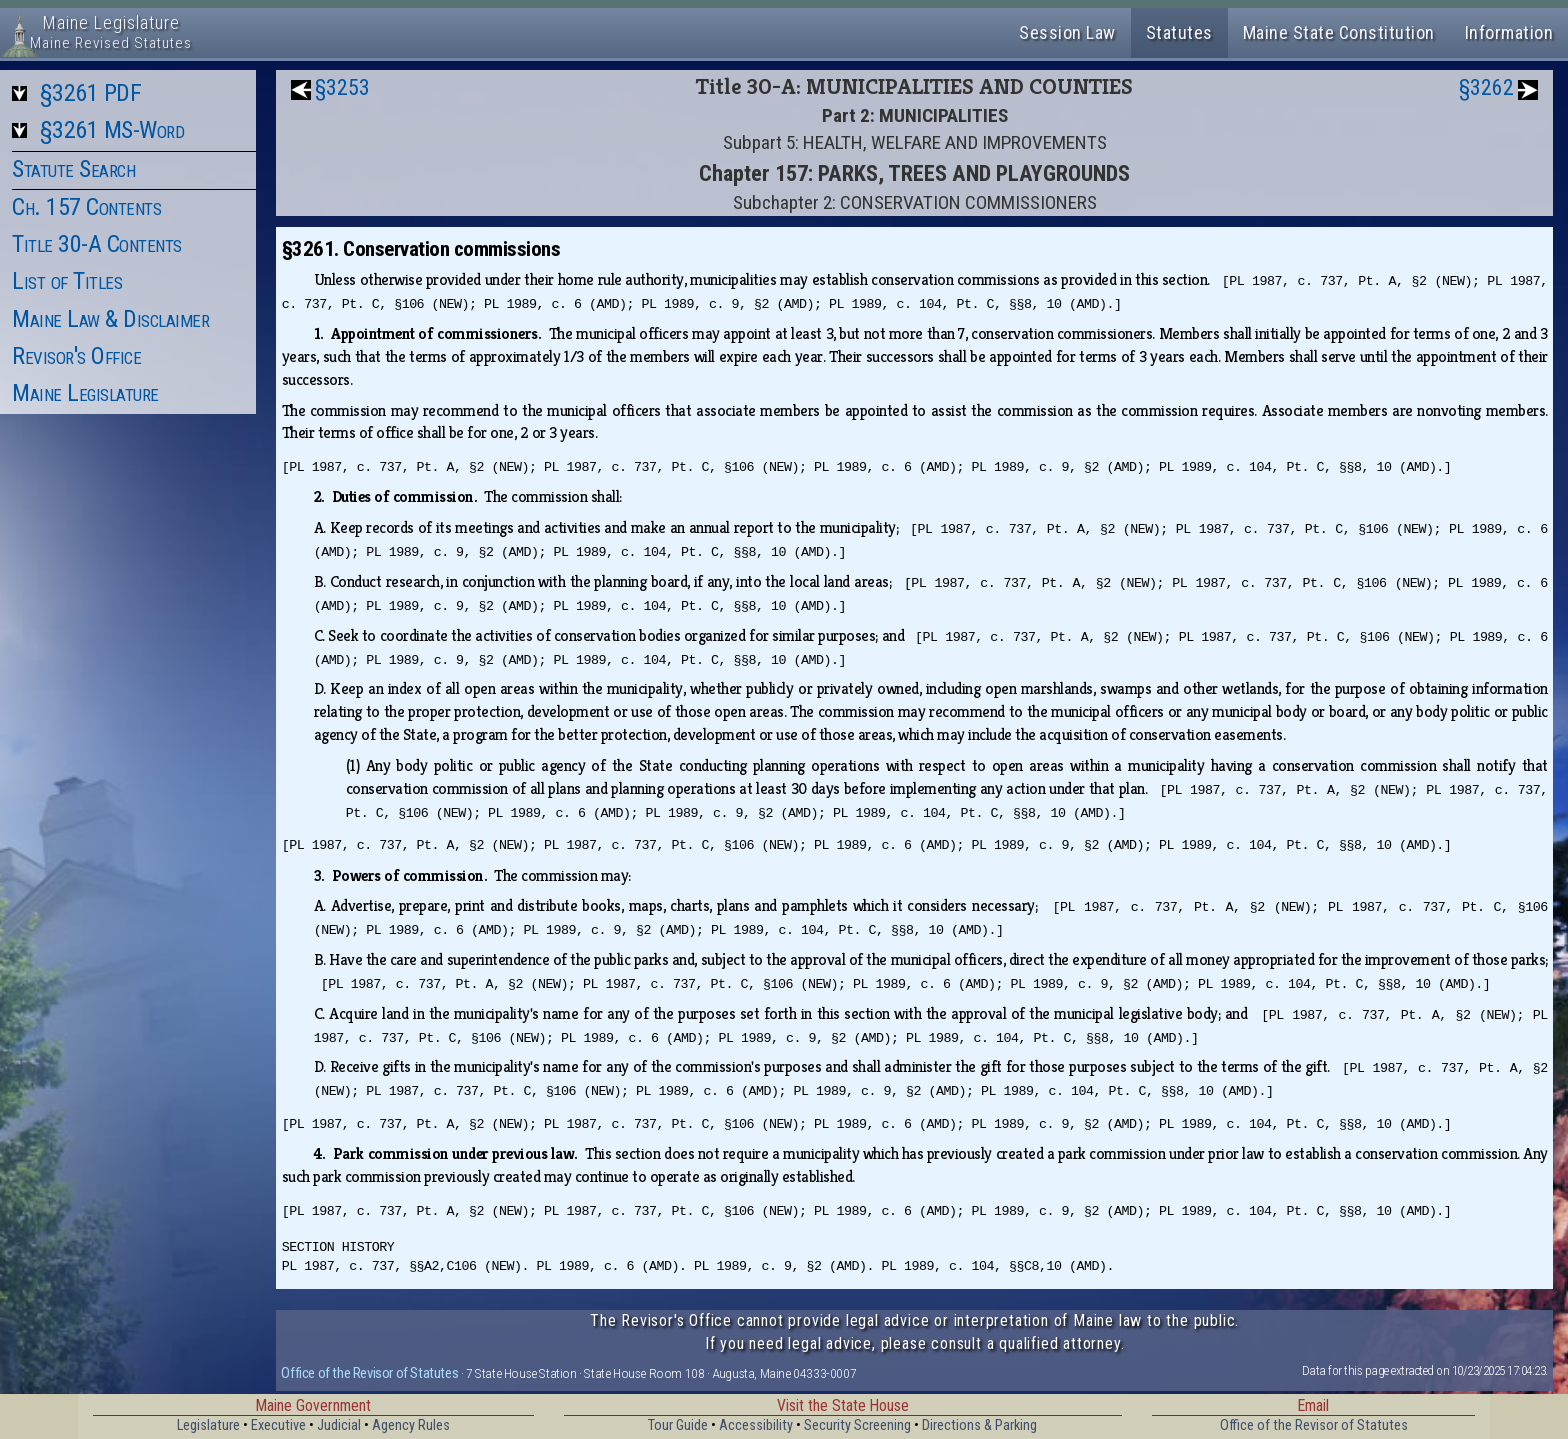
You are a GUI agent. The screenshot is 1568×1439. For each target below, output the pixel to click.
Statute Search (73, 169)
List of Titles (67, 281)
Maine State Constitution (1339, 32)
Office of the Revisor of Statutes (369, 1373)
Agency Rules (411, 1425)
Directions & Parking (979, 1425)
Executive (278, 1425)
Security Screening (857, 1425)
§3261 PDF (91, 93)
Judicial (339, 1425)
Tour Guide (678, 1425)
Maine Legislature (85, 393)
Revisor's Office (76, 356)
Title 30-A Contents (97, 244)
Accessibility (756, 1425)
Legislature (208, 1425)
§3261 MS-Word (112, 130)
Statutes (1179, 32)
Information (1509, 32)
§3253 (342, 87)
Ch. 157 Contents (86, 207)
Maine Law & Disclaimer (110, 319)
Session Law (1067, 32)
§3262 (1486, 87)
